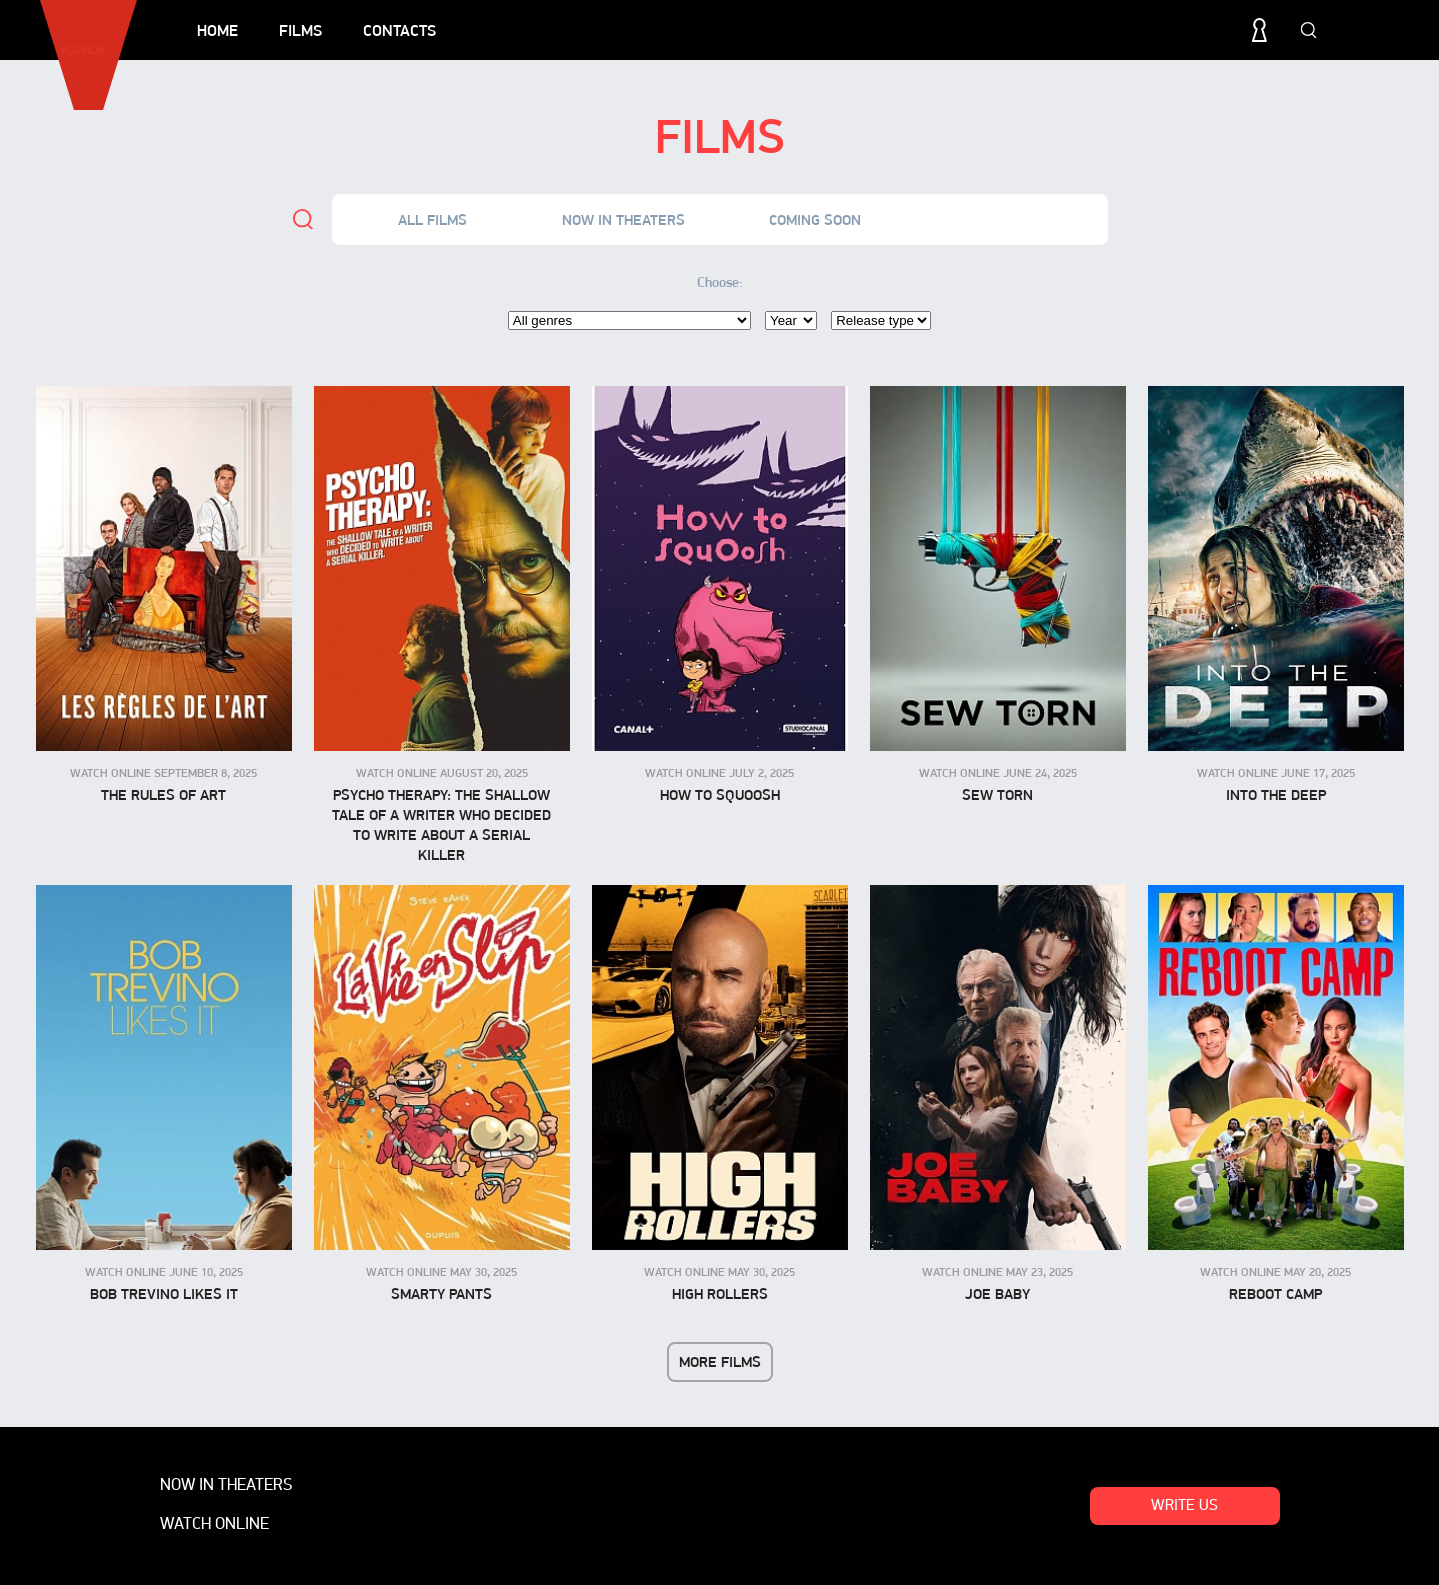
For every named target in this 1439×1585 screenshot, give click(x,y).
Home (217, 30)
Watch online (1006, 220)
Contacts (399, 30)
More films (720, 1362)
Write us (1184, 1506)
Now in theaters (623, 220)
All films (432, 220)
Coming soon (815, 220)
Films (300, 30)
